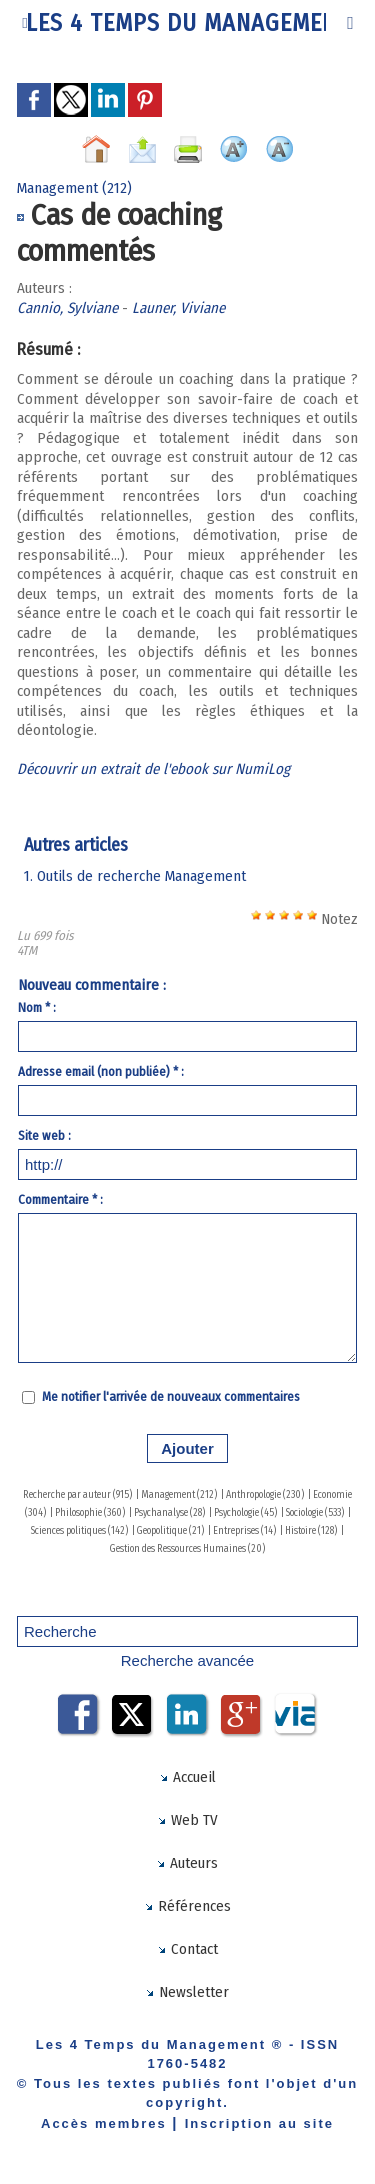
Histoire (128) (311, 1531)
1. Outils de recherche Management (135, 876)
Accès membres (104, 2123)
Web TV (187, 1820)
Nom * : (37, 1007)
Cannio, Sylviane (67, 308)
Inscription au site (259, 2123)
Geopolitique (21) (170, 1531)
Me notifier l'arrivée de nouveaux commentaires (171, 1396)
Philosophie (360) (90, 1513)
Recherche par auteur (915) (77, 1495)
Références (187, 1906)
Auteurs (187, 1863)
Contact (187, 1949)
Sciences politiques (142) (79, 1531)
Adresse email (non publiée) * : (101, 1071)
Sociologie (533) (315, 1513)
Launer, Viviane (178, 308)
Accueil (187, 1777)
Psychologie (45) (245, 1513)
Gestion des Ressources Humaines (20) (187, 1549)
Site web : (44, 1135)
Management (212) (179, 1495)
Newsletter (187, 1992)
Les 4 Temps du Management (188, 23)
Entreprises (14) (244, 1531)
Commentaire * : (60, 1199)
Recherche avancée (187, 1660)
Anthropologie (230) (265, 1495)
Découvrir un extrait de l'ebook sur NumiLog (153, 769)
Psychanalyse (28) (169, 1513)
